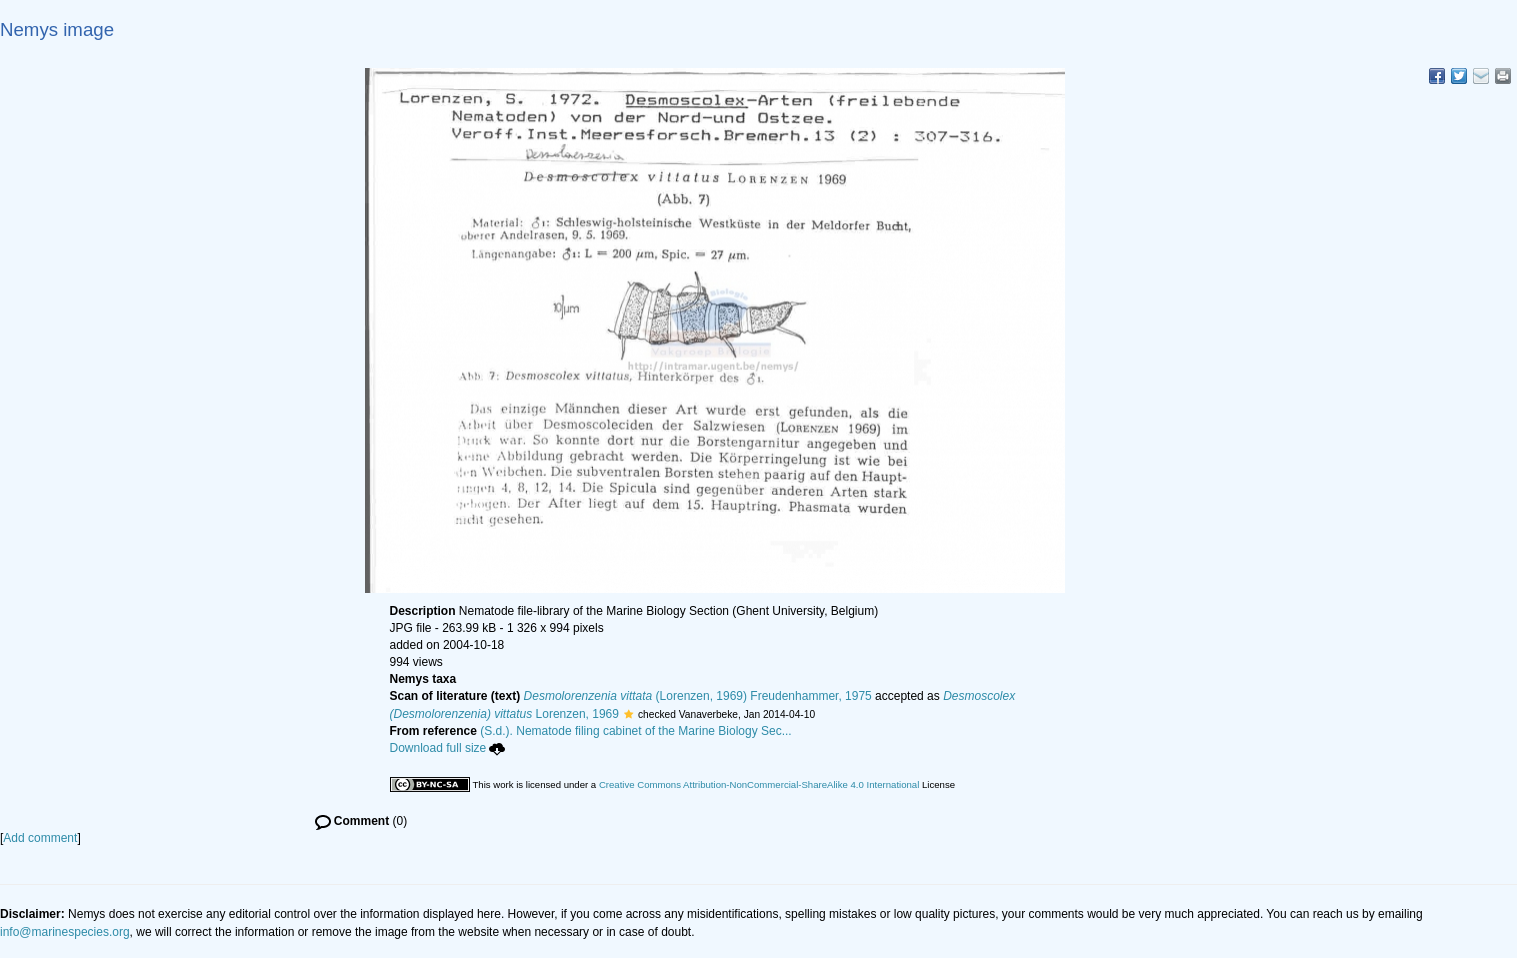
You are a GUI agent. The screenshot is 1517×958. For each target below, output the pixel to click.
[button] (628, 714)
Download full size (448, 748)
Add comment (40, 838)
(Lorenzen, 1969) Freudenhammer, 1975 (698, 696)
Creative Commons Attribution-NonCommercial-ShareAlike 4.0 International (759, 784)
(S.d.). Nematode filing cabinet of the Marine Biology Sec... (636, 731)
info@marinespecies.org (65, 932)
